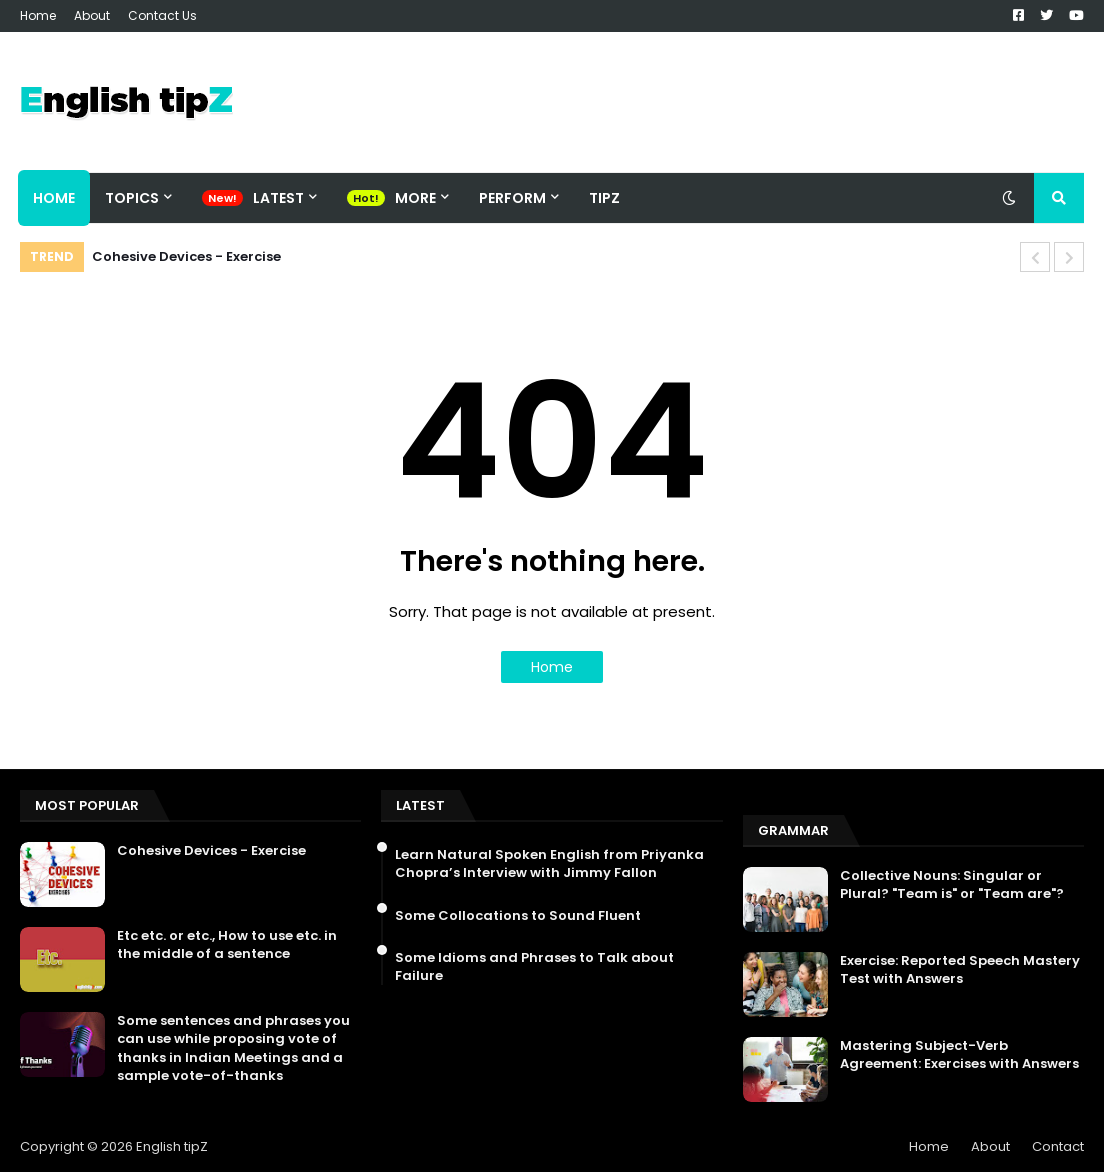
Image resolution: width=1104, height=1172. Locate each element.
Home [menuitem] (54, 198)
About (92, 15)
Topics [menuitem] (132, 198)
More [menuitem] (415, 198)
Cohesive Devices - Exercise (186, 256)
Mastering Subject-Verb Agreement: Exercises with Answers (959, 1055)
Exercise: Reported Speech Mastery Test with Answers (960, 970)
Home (38, 15)
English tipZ (172, 1146)
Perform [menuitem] (512, 198)
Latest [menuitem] (278, 198)
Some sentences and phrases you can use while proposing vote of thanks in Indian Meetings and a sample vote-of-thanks (233, 1048)
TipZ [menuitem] (604, 198)
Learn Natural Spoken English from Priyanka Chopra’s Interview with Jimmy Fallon (549, 864)
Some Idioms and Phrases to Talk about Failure (534, 967)
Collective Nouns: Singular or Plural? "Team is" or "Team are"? (952, 885)
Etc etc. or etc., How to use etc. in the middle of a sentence (227, 945)
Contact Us (162, 15)
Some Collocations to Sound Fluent (518, 916)
